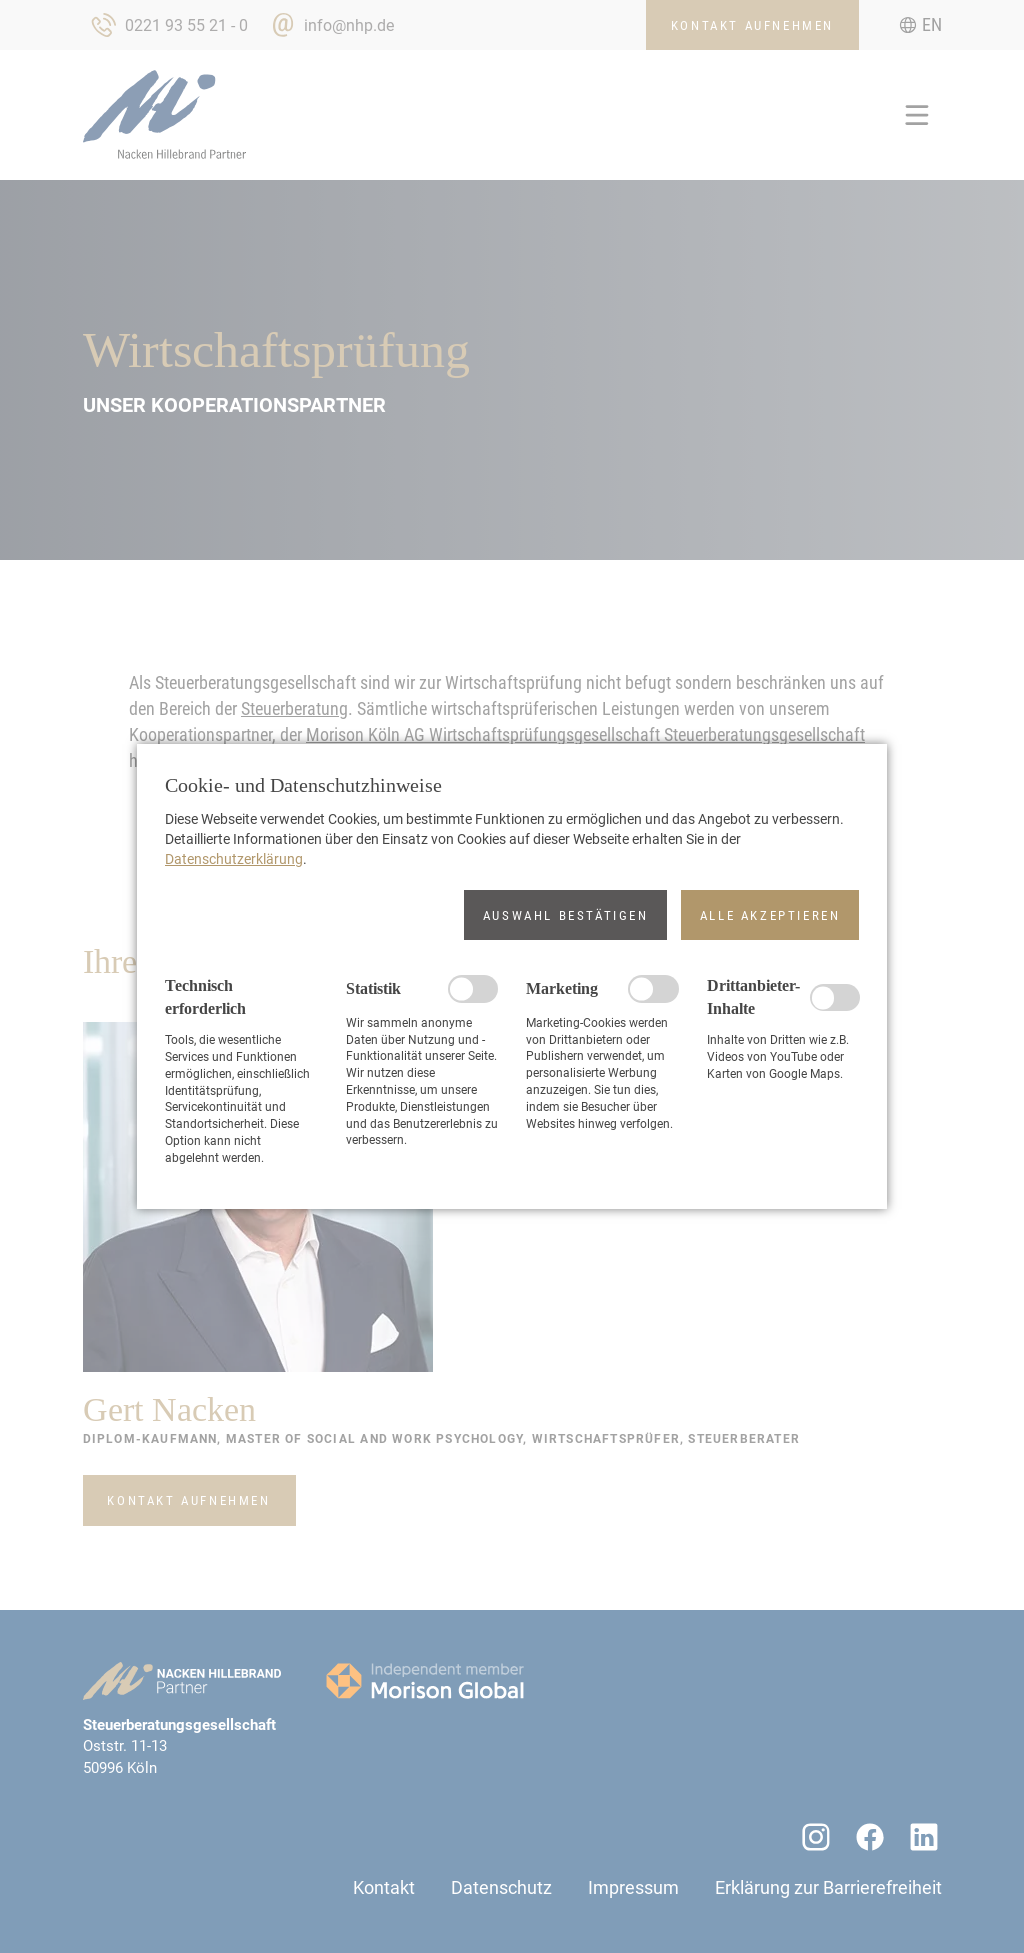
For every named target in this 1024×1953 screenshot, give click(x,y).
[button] (565, 915)
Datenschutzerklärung (234, 859)
